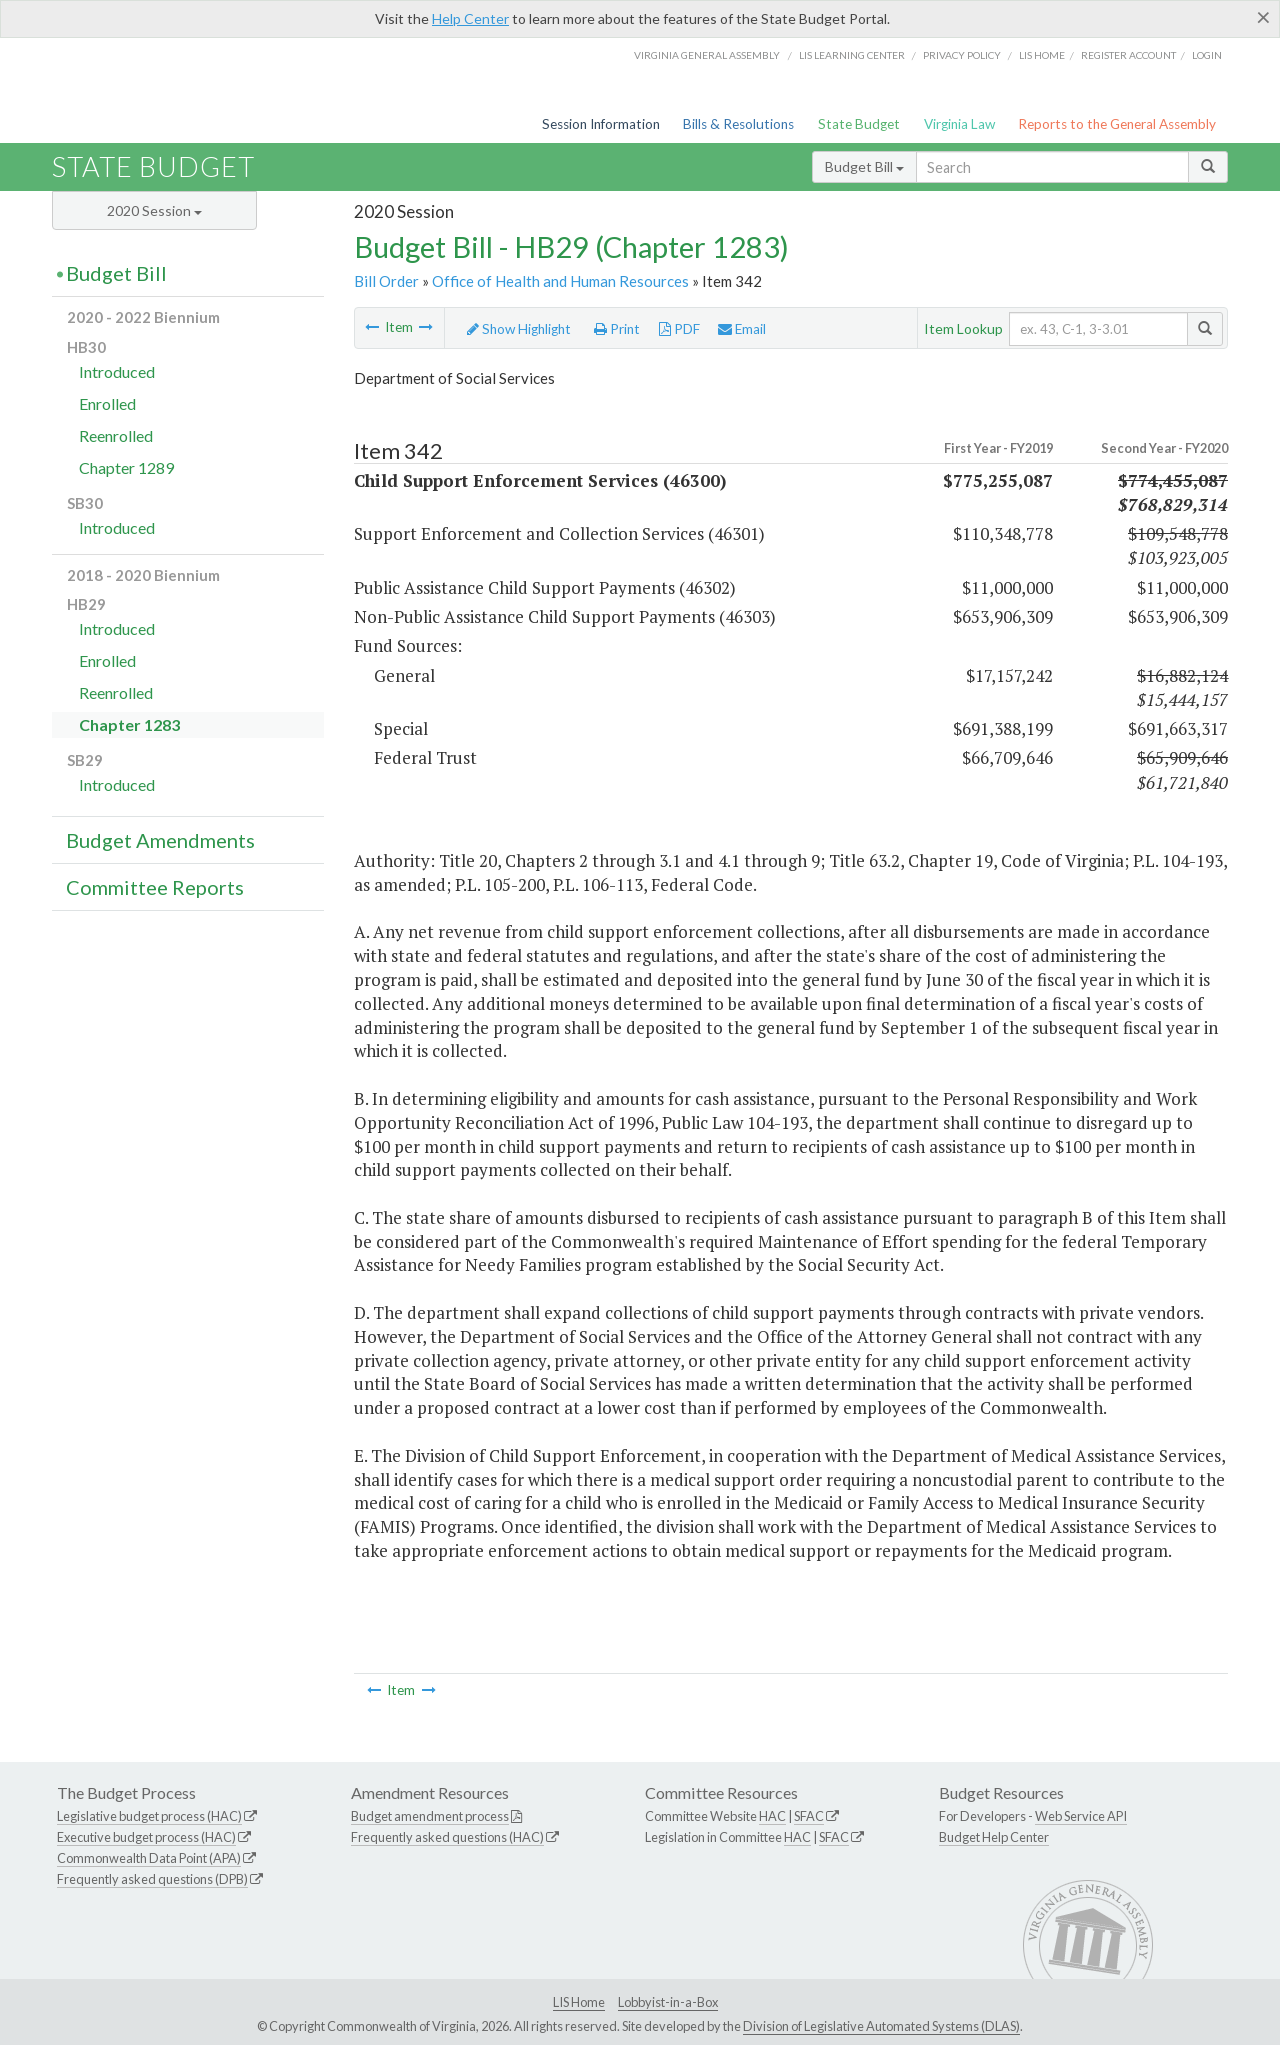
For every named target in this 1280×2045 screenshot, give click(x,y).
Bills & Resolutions (738, 124)
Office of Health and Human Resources (560, 281)
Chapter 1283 (129, 724)
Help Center (470, 18)
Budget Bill (864, 166)
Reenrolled (116, 435)
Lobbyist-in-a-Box (668, 2002)
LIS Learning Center (852, 55)
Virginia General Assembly (707, 55)
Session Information (601, 124)
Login (1207, 55)
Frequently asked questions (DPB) (152, 1879)
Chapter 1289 (126, 467)
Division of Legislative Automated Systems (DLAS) (881, 2026)
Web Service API (1081, 1816)
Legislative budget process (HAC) (149, 1816)
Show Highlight (519, 329)
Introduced (117, 371)
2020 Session (154, 210)
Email (742, 329)
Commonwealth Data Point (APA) (149, 1858)
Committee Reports (155, 887)
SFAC (809, 1816)
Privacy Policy (962, 55)
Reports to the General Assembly (1117, 124)
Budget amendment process (430, 1816)
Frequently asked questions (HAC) (447, 1837)
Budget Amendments (160, 840)
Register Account (1128, 55)
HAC (772, 1816)
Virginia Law (959, 124)
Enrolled (107, 403)
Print (617, 329)
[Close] (1263, 17)
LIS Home (579, 2002)
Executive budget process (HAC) (146, 1837)
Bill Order (386, 281)
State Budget (859, 124)
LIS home (1042, 55)
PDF (679, 329)
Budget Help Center (994, 1837)
